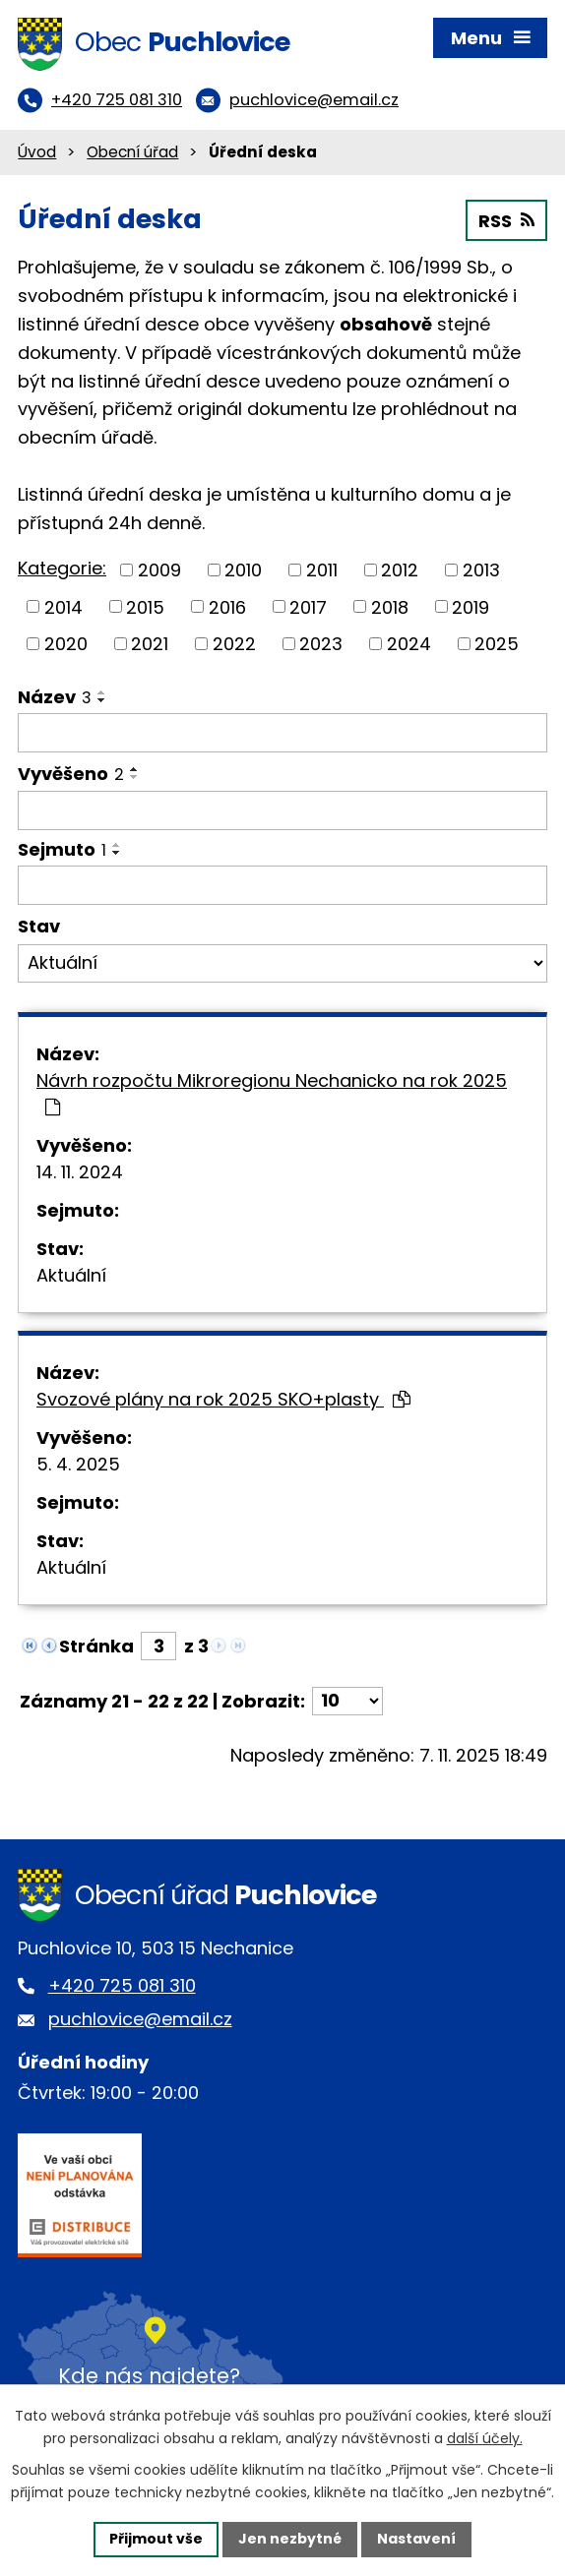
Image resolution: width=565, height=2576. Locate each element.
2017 (308, 606)
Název (55, 697)
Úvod (37, 152)
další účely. (485, 2438)
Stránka (96, 1646)
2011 (322, 570)
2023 (321, 643)
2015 (145, 606)
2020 (66, 643)
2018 (389, 606)
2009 (159, 570)
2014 (63, 606)
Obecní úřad (132, 152)
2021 (149, 643)
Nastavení (416, 2538)
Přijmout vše (156, 2538)
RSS (506, 221)
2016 (227, 606)
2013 (481, 570)
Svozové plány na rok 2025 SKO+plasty (223, 1399)
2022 (234, 643)
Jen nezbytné (290, 2538)
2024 (409, 643)
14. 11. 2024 (79, 1172)
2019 (470, 606)
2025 (496, 643)
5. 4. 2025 (78, 1464)
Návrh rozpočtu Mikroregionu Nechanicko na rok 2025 (271, 1092)
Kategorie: (62, 568)
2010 (243, 570)
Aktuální (71, 1275)
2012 (399, 570)
